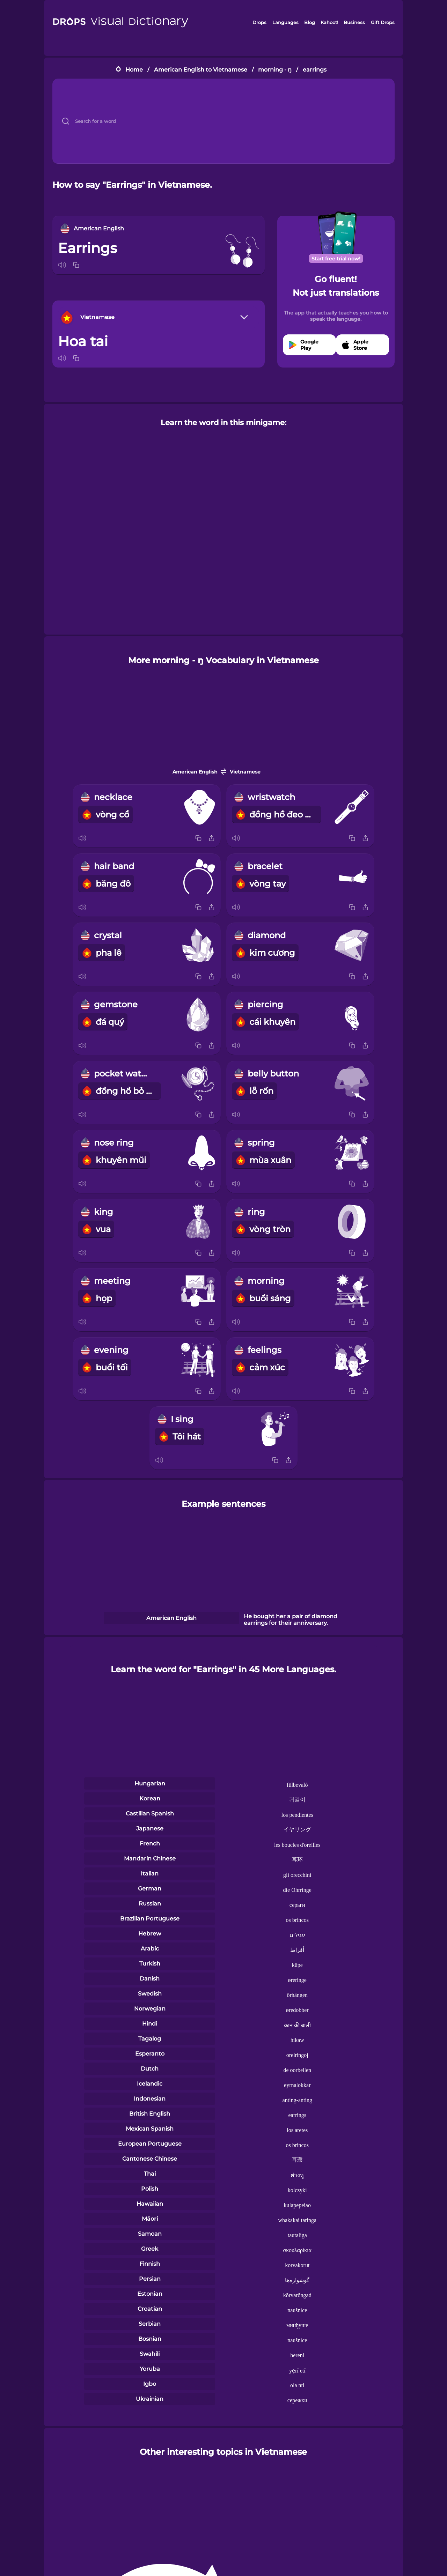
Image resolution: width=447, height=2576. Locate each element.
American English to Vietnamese (200, 69)
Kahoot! (329, 22)
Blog (309, 22)
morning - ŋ (275, 69)
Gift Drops (383, 22)
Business (354, 22)
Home (134, 69)
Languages (285, 22)
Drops (259, 22)
